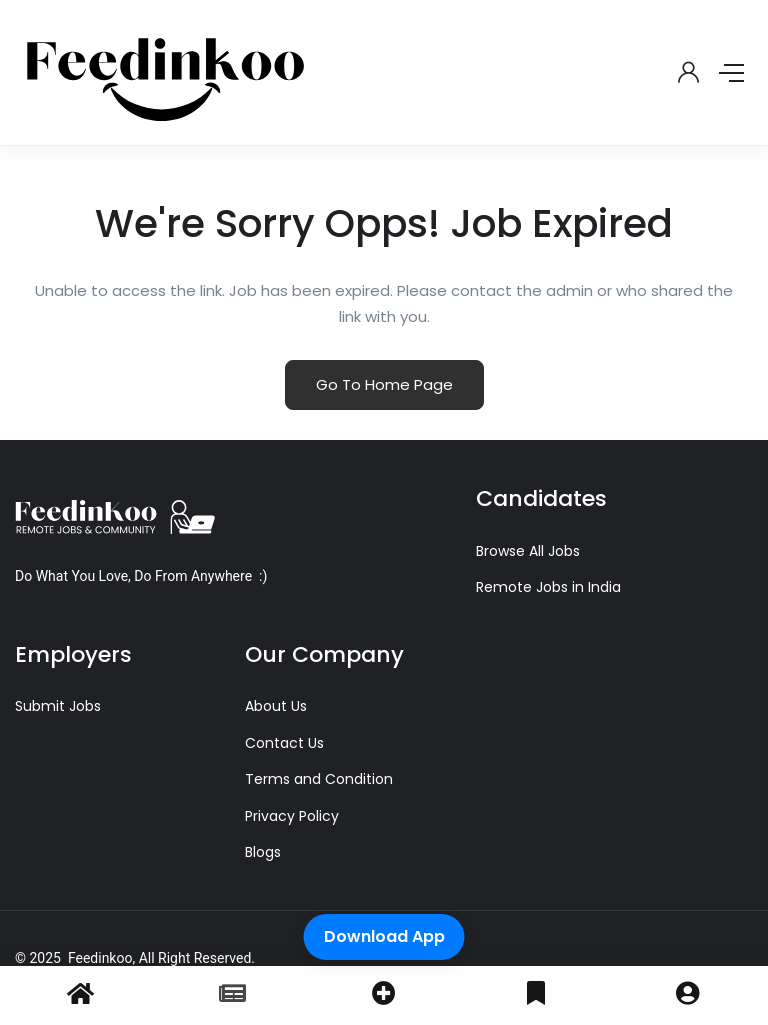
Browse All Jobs (528, 551)
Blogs (263, 852)
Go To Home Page (384, 384)
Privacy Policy (292, 816)
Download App (384, 936)
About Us (276, 706)
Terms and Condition (319, 779)
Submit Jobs (58, 706)
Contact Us (284, 743)
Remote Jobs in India (548, 587)
